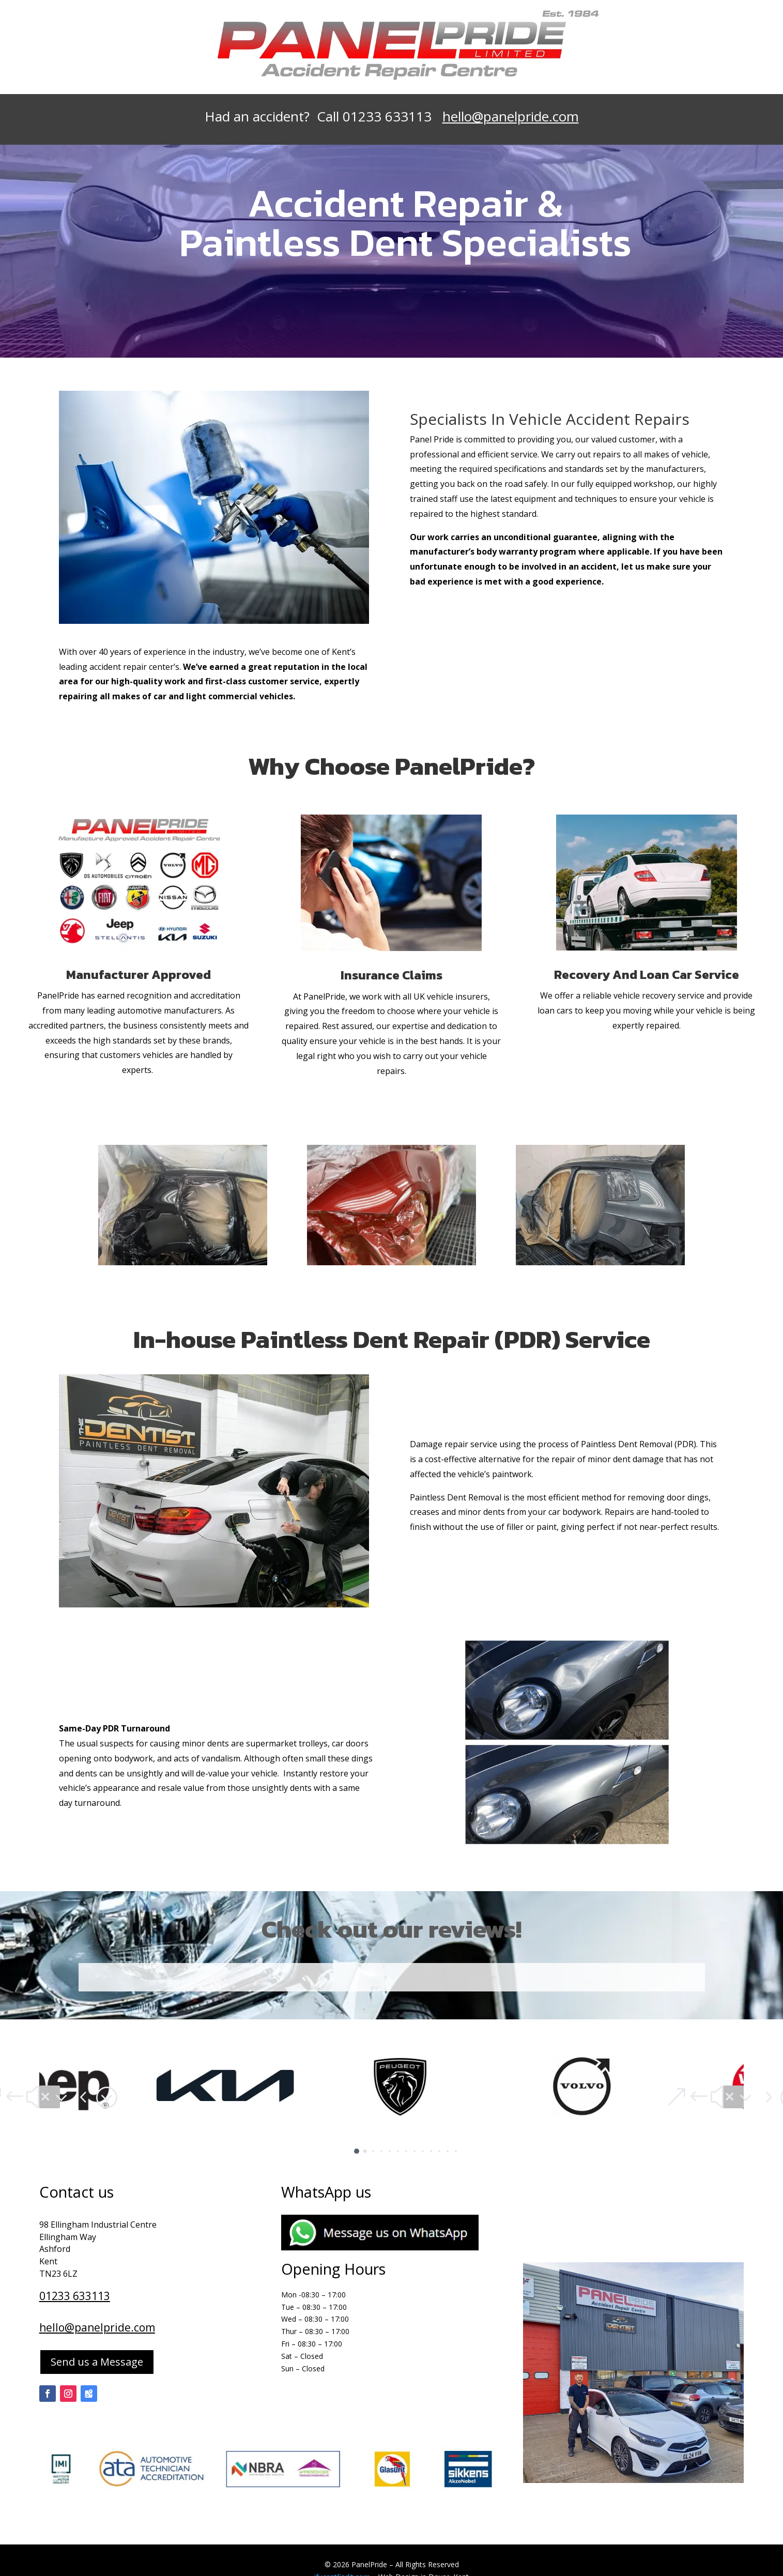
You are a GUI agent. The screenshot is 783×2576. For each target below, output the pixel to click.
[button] (49, 2097)
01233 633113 (74, 2296)
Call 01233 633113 (379, 116)
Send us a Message (97, 2362)
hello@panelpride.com (510, 116)
